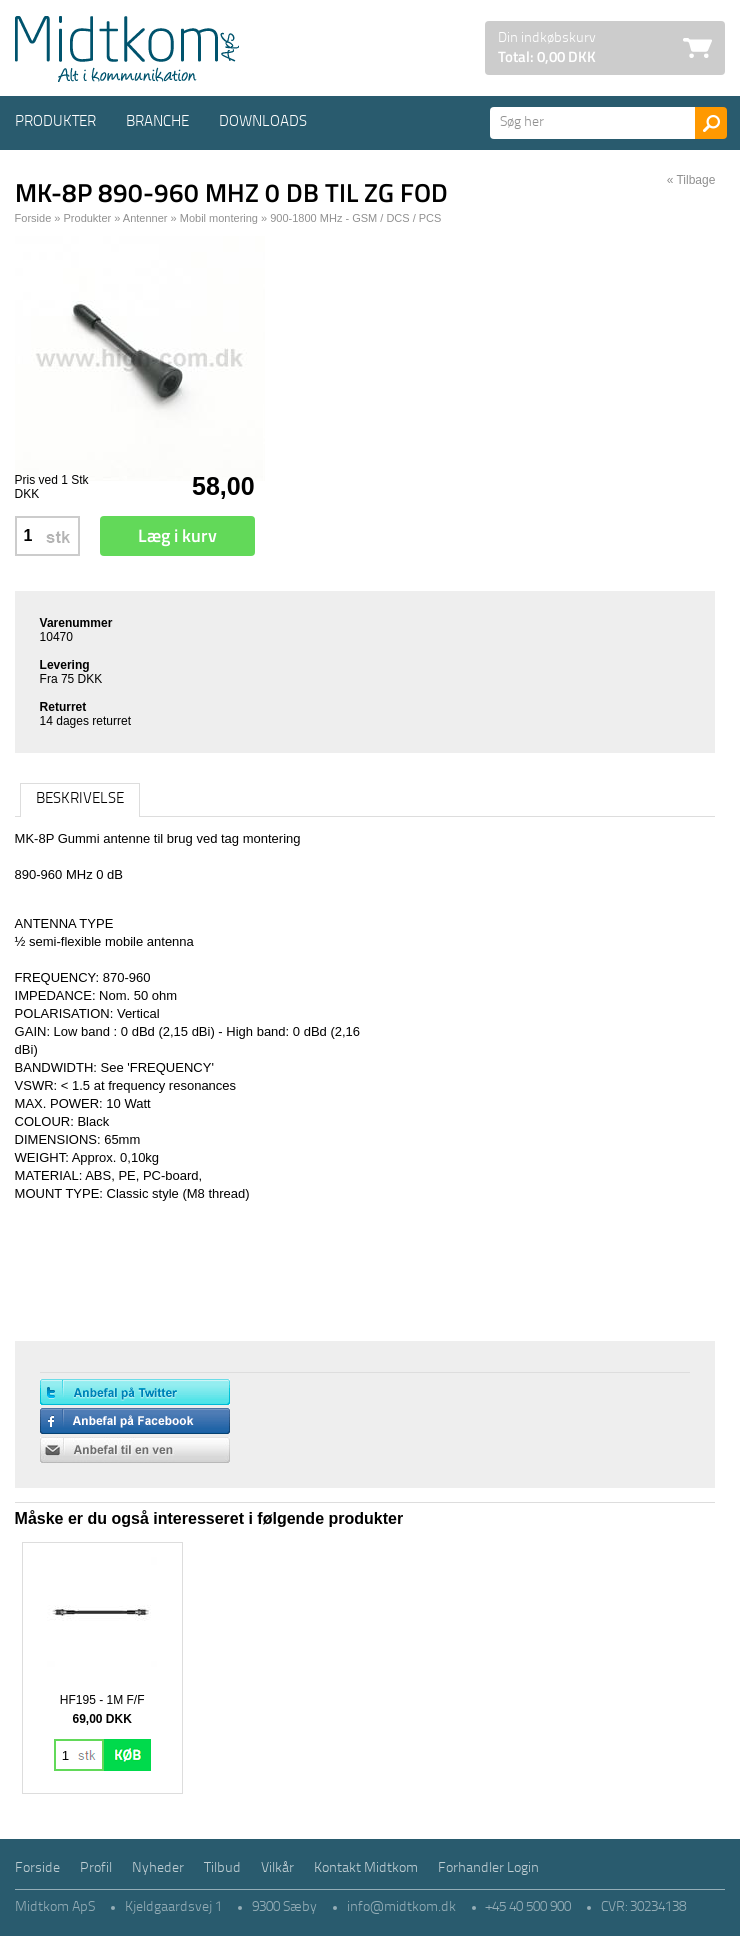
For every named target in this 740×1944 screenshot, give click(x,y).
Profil (96, 1868)
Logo (127, 49)
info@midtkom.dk (401, 1907)
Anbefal (135, 1450)
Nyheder (158, 1868)
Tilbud (222, 1868)
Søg (711, 123)
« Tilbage (691, 180)
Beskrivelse (80, 799)
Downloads (263, 122)
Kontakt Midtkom (366, 1868)
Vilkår (277, 1868)
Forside (33, 218)
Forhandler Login (488, 1868)
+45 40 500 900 (528, 1907)
